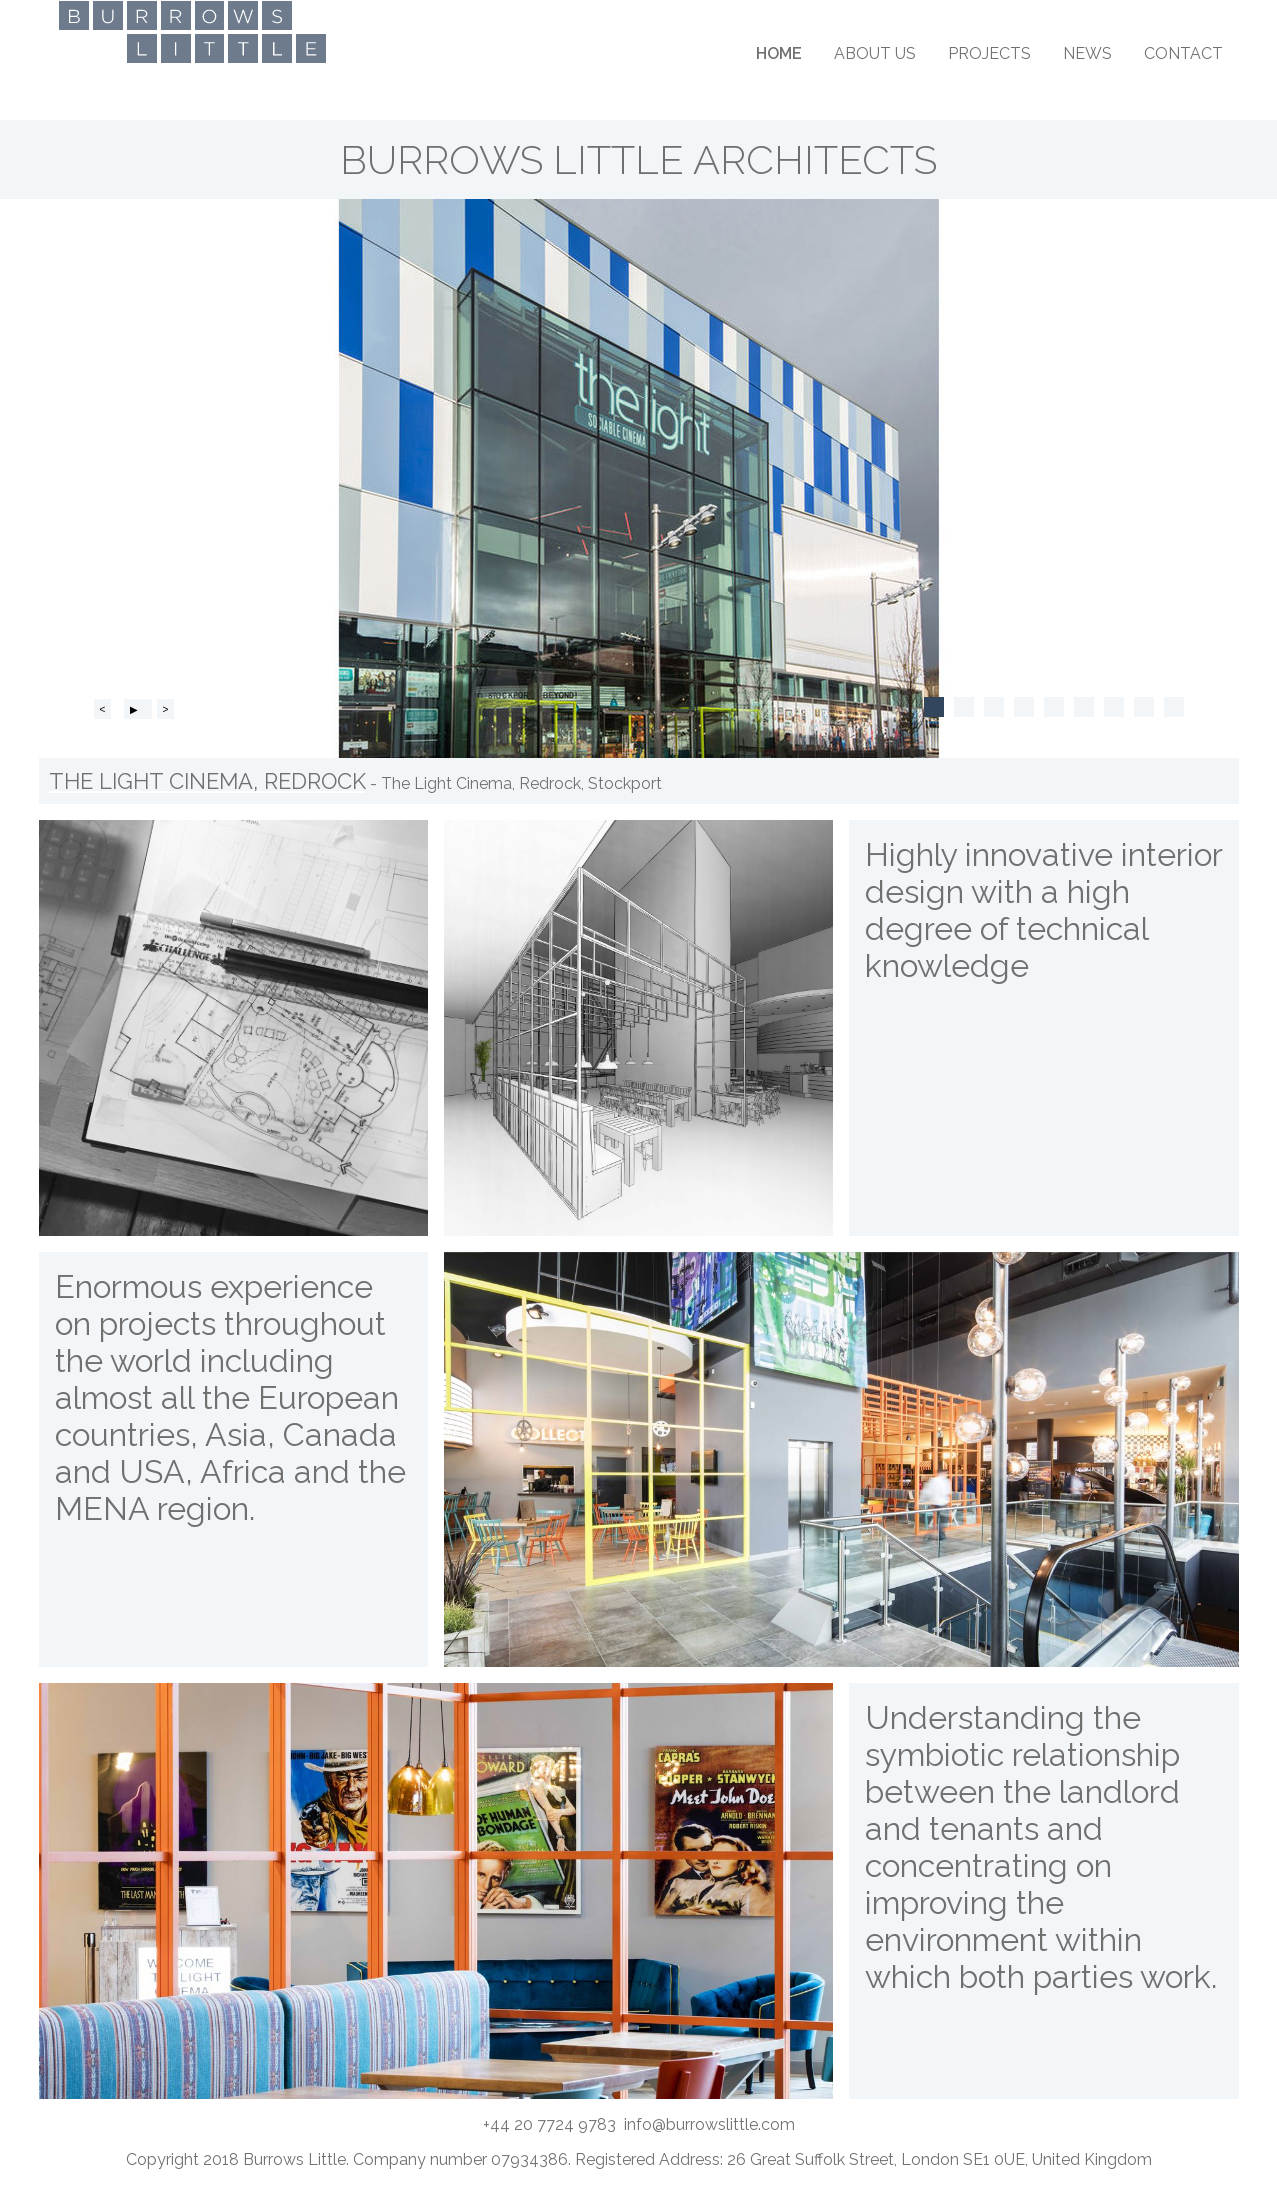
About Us (875, 53)
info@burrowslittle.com (709, 2124)
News (1087, 53)
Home (779, 53)
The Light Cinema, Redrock (207, 781)
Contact (1183, 53)
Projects (989, 53)
